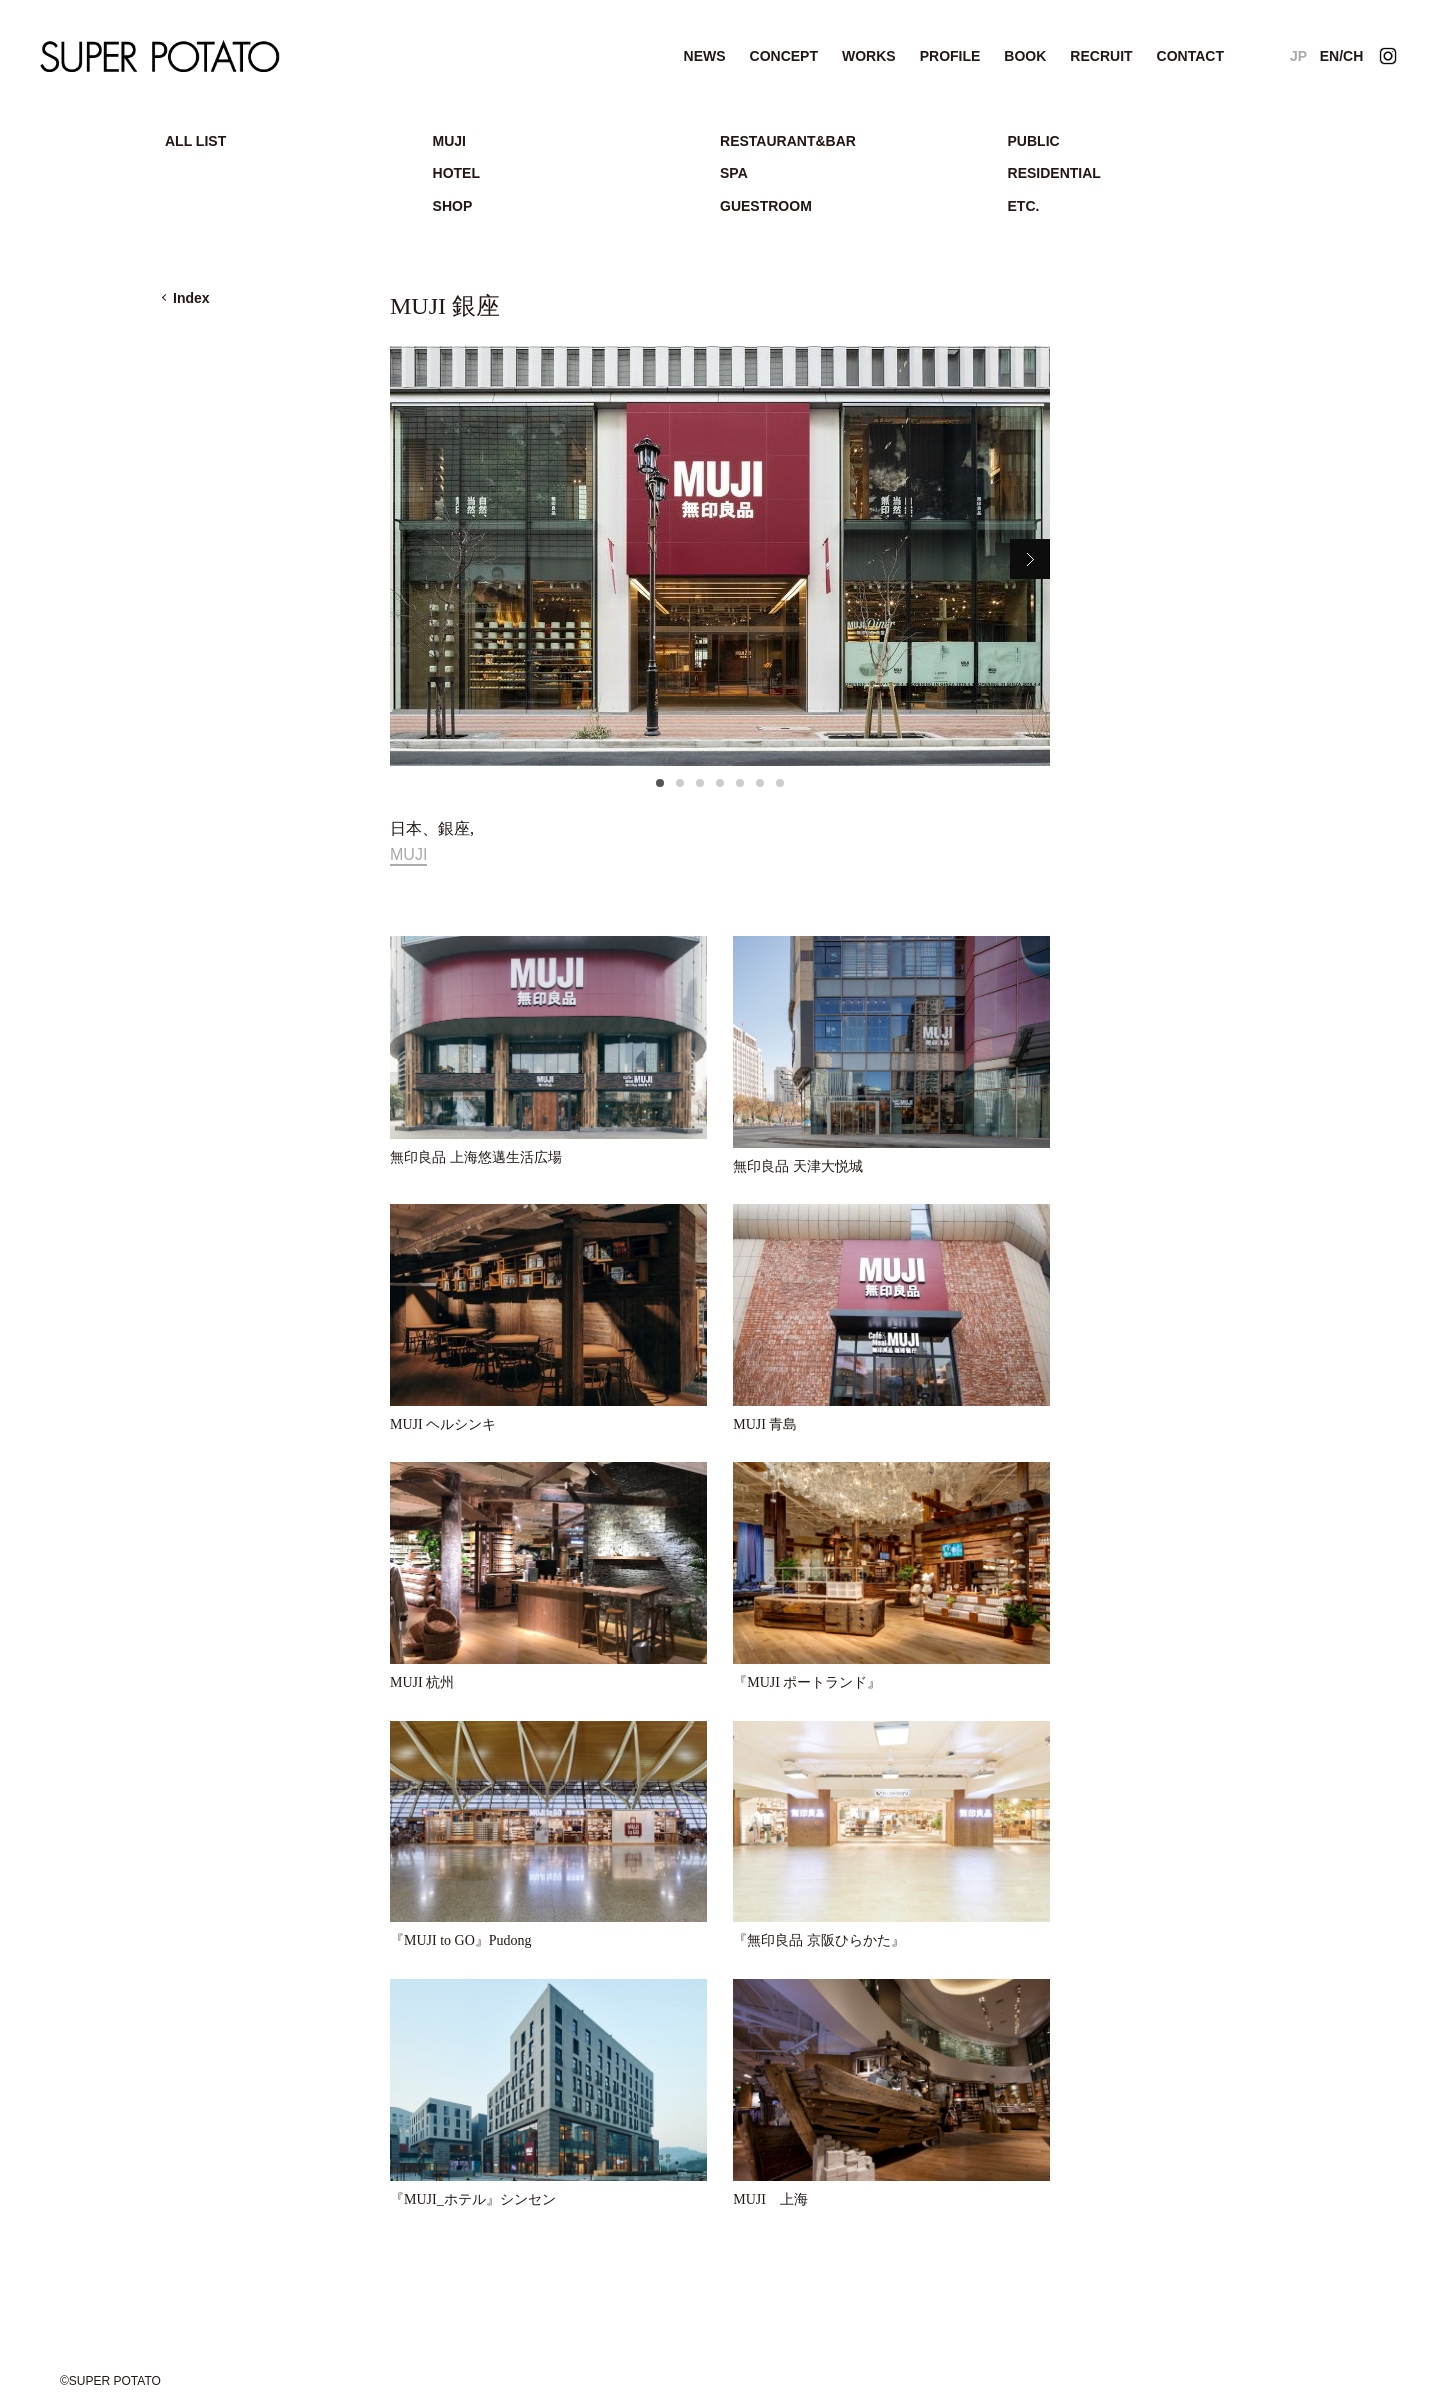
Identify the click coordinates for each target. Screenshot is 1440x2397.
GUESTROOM (766, 206)
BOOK (1025, 56)
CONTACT (1190, 56)
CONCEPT (784, 56)
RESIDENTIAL (1054, 173)
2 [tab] (680, 789)
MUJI (449, 141)
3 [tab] (700, 789)
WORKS (869, 56)
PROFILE (950, 56)
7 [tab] (780, 789)
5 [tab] (740, 789)
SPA (734, 173)
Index (191, 298)
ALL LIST (195, 141)
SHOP (453, 206)
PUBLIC (1034, 141)
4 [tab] (720, 789)
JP (1298, 56)
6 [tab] (760, 789)
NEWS (705, 56)
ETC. (1024, 206)
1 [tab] (660, 789)
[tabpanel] (720, 556)
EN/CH (1342, 56)
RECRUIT (1101, 56)
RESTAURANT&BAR (788, 141)
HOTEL (456, 173)
